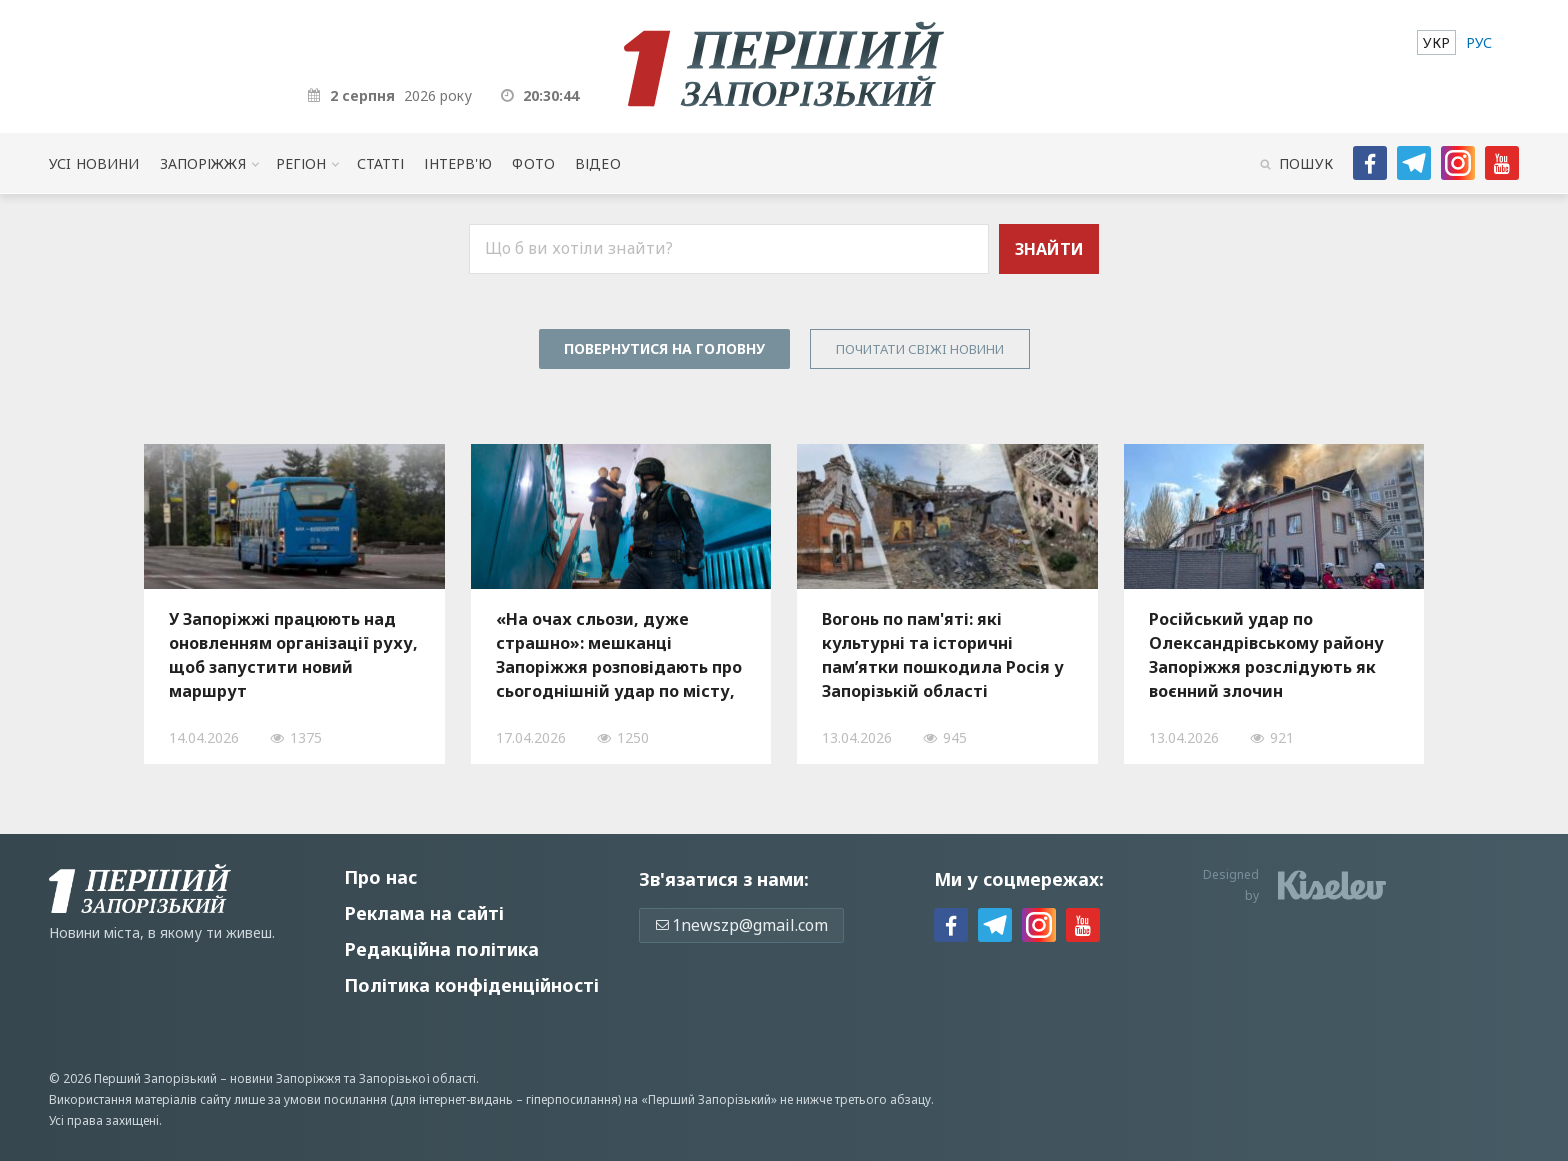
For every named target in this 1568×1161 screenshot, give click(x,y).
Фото (533, 163)
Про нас (380, 877)
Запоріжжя (203, 163)
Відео (598, 163)
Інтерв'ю (458, 163)
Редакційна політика (441, 949)
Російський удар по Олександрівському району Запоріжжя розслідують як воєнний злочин (1266, 655)
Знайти (1049, 249)
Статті (381, 163)
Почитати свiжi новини (920, 349)
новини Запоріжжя (285, 1078)
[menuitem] (1436, 42)
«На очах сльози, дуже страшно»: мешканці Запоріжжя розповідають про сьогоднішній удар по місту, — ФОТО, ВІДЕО (619, 655)
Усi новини (94, 163)
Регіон (301, 163)
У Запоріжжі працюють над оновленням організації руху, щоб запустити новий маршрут (293, 655)
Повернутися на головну (664, 348)
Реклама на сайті (424, 913)
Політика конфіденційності (471, 985)
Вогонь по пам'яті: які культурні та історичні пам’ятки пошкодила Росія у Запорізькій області (943, 655)
